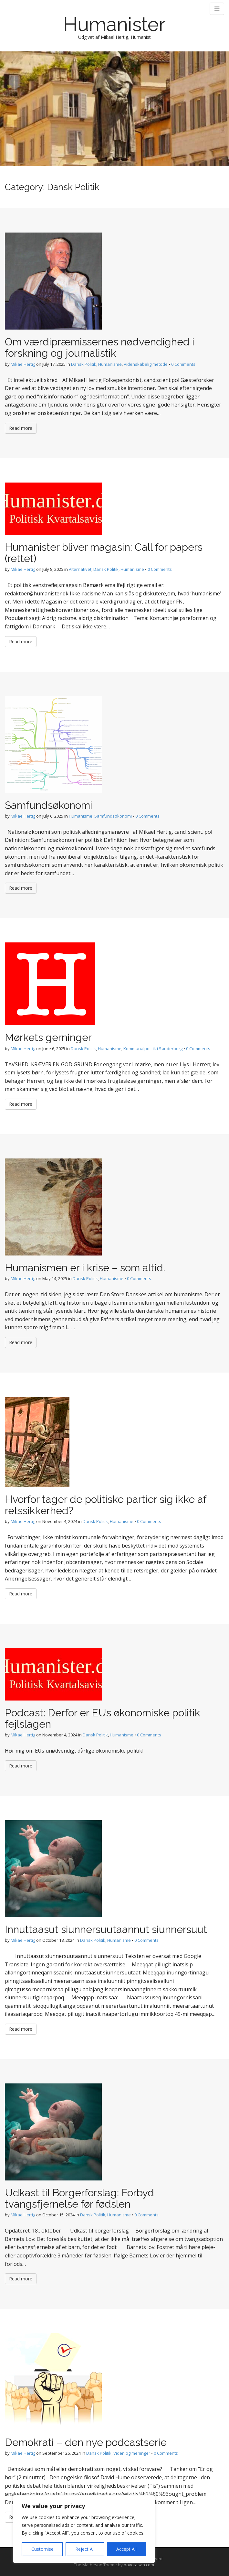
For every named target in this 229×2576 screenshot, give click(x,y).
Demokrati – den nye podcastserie (86, 2442)
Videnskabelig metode (146, 364)
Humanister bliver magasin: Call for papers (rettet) (104, 552)
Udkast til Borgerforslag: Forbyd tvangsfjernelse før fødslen (79, 2198)
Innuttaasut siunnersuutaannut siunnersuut (106, 1929)
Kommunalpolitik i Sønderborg (152, 1048)
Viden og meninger (131, 2453)
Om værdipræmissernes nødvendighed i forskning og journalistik (99, 347)
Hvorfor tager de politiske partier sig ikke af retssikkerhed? (105, 1504)
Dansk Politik (83, 364)
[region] (84, 2529)
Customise (42, 2549)
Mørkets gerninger (48, 1037)
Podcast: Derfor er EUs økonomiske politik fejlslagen (102, 1718)
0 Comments (183, 364)
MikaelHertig (23, 364)
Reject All (85, 2549)
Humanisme (110, 364)
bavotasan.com (139, 2565)
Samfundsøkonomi (48, 805)
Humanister (114, 24)
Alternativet (80, 569)
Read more (20, 428)
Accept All (126, 2549)
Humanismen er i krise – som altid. (85, 1268)
